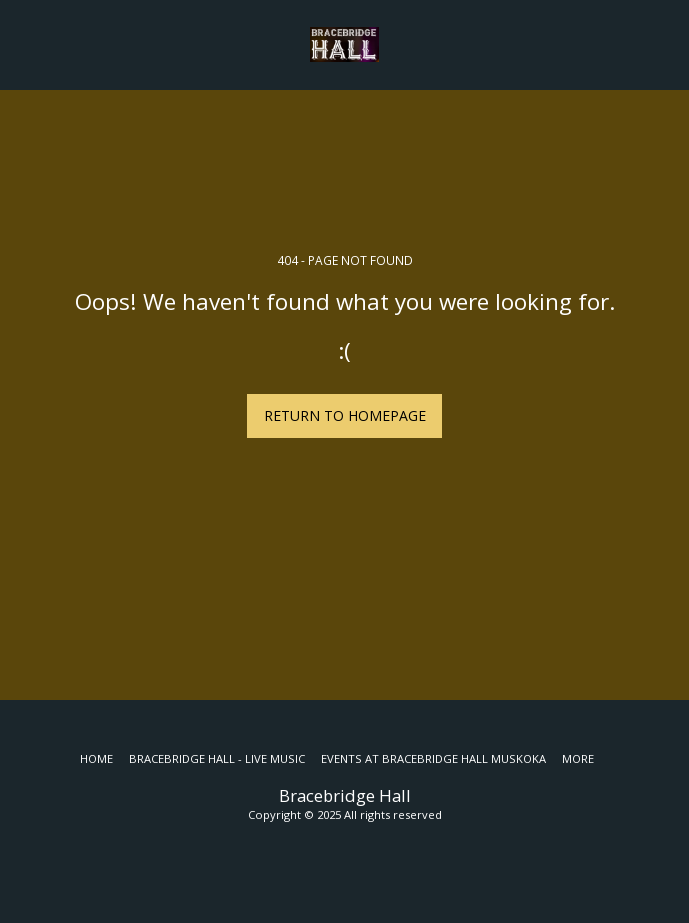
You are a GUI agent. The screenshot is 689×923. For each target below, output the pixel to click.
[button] (22, 43)
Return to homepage (345, 415)
